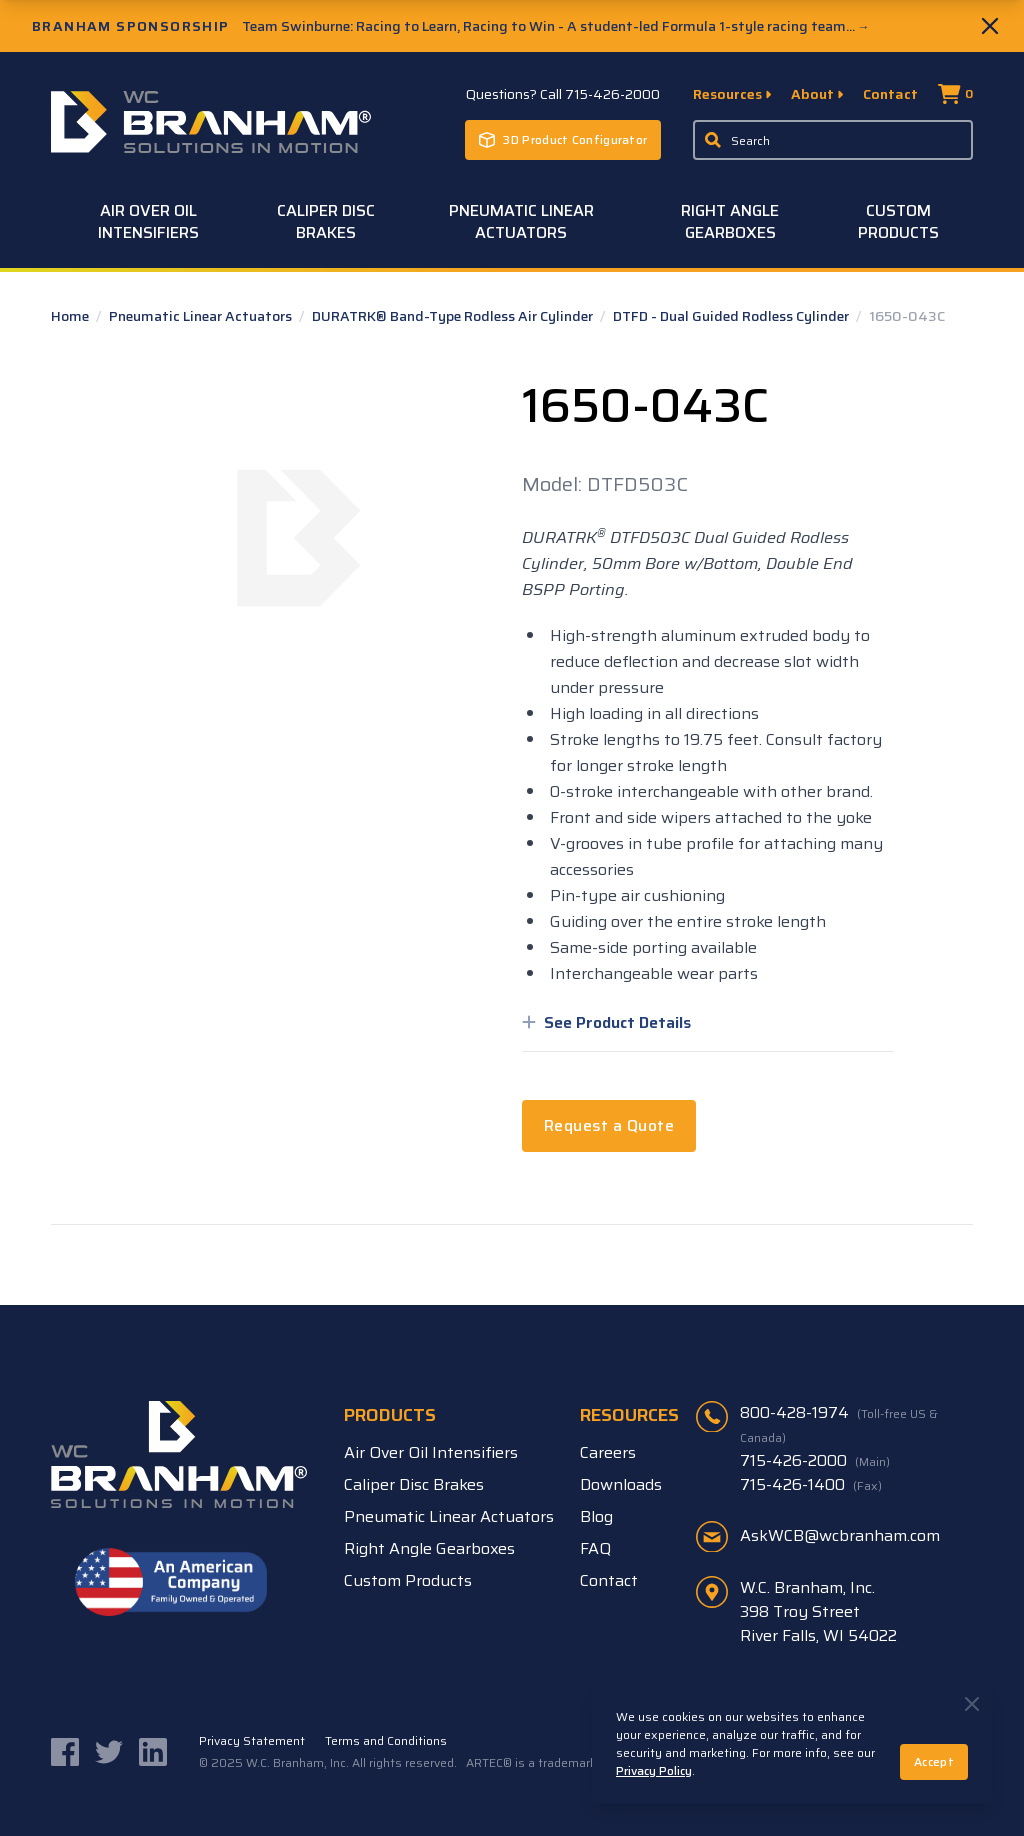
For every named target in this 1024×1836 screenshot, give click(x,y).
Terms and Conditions (386, 1741)
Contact (890, 94)
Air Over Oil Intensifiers (148, 221)
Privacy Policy (654, 1770)
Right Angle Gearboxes (730, 221)
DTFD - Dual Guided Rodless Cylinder (732, 316)
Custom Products (898, 221)
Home (71, 316)
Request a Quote (609, 1125)
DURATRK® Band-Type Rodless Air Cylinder (454, 316)
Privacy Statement (252, 1741)
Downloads (621, 1484)
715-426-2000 (815, 1461)
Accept (934, 1761)
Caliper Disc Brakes (326, 221)
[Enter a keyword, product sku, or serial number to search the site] (833, 140)
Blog (596, 1516)
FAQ (595, 1548)
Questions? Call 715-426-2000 (563, 94)
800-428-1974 (839, 1424)
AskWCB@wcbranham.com (840, 1535)
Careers (608, 1452)
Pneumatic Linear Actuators (521, 221)
